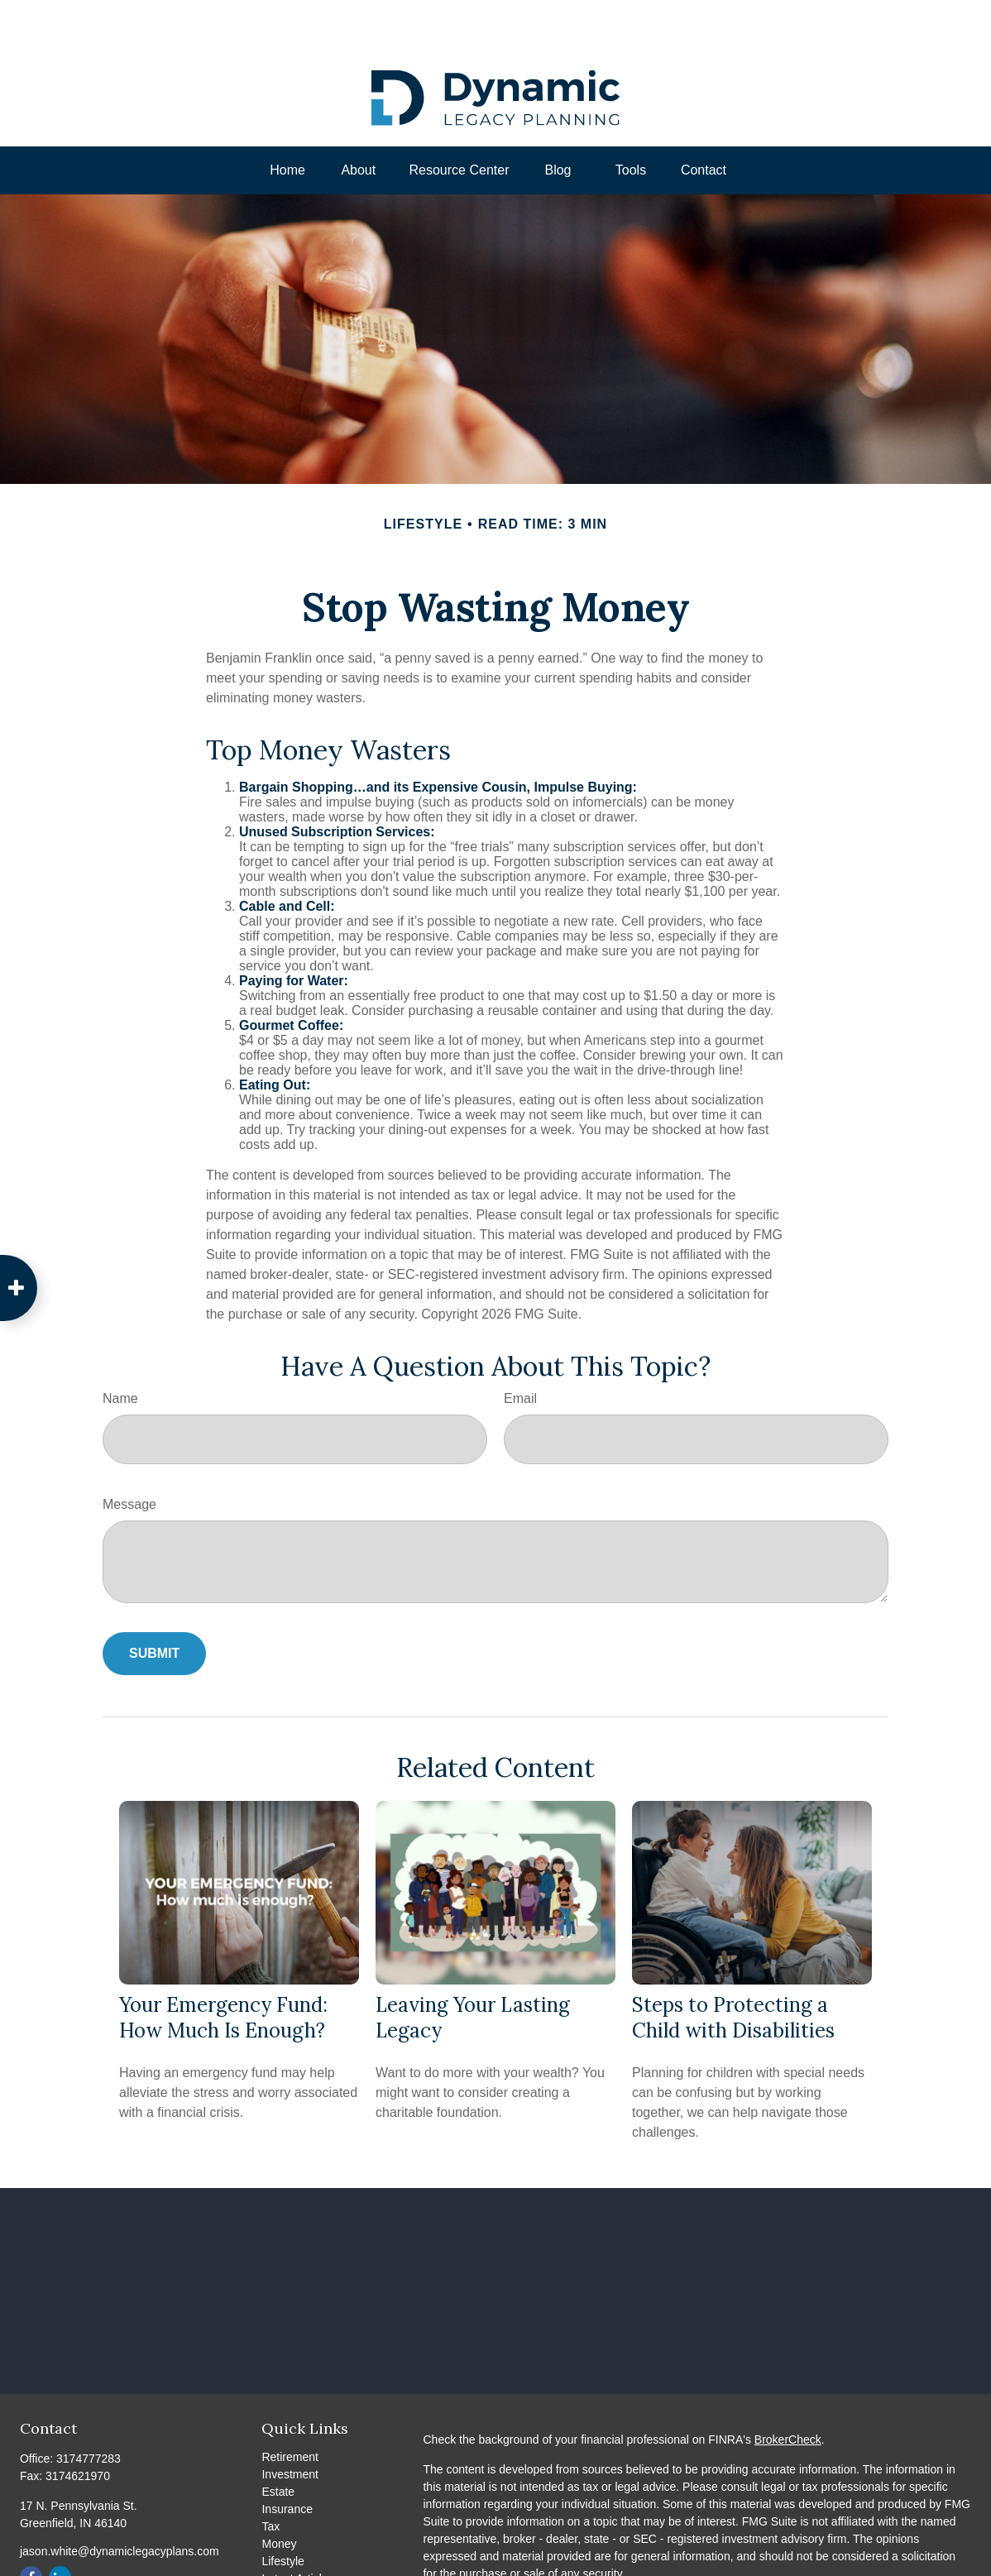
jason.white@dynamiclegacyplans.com (119, 2501)
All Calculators (298, 2563)
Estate (277, 2442)
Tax (270, 2476)
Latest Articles (297, 2528)
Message (129, 1455)
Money (278, 2494)
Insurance (286, 2459)
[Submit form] (154, 1604)
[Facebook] (31, 2527)
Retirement (289, 2407)
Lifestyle (282, 2511)
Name (120, 1349)
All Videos (287, 2546)
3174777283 (88, 2409)
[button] (288, 121)
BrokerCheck (787, 2389)
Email (520, 1349)
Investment (289, 2424)
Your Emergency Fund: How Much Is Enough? (223, 1968)
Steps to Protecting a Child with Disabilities (733, 1968)
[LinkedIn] (60, 2527)
